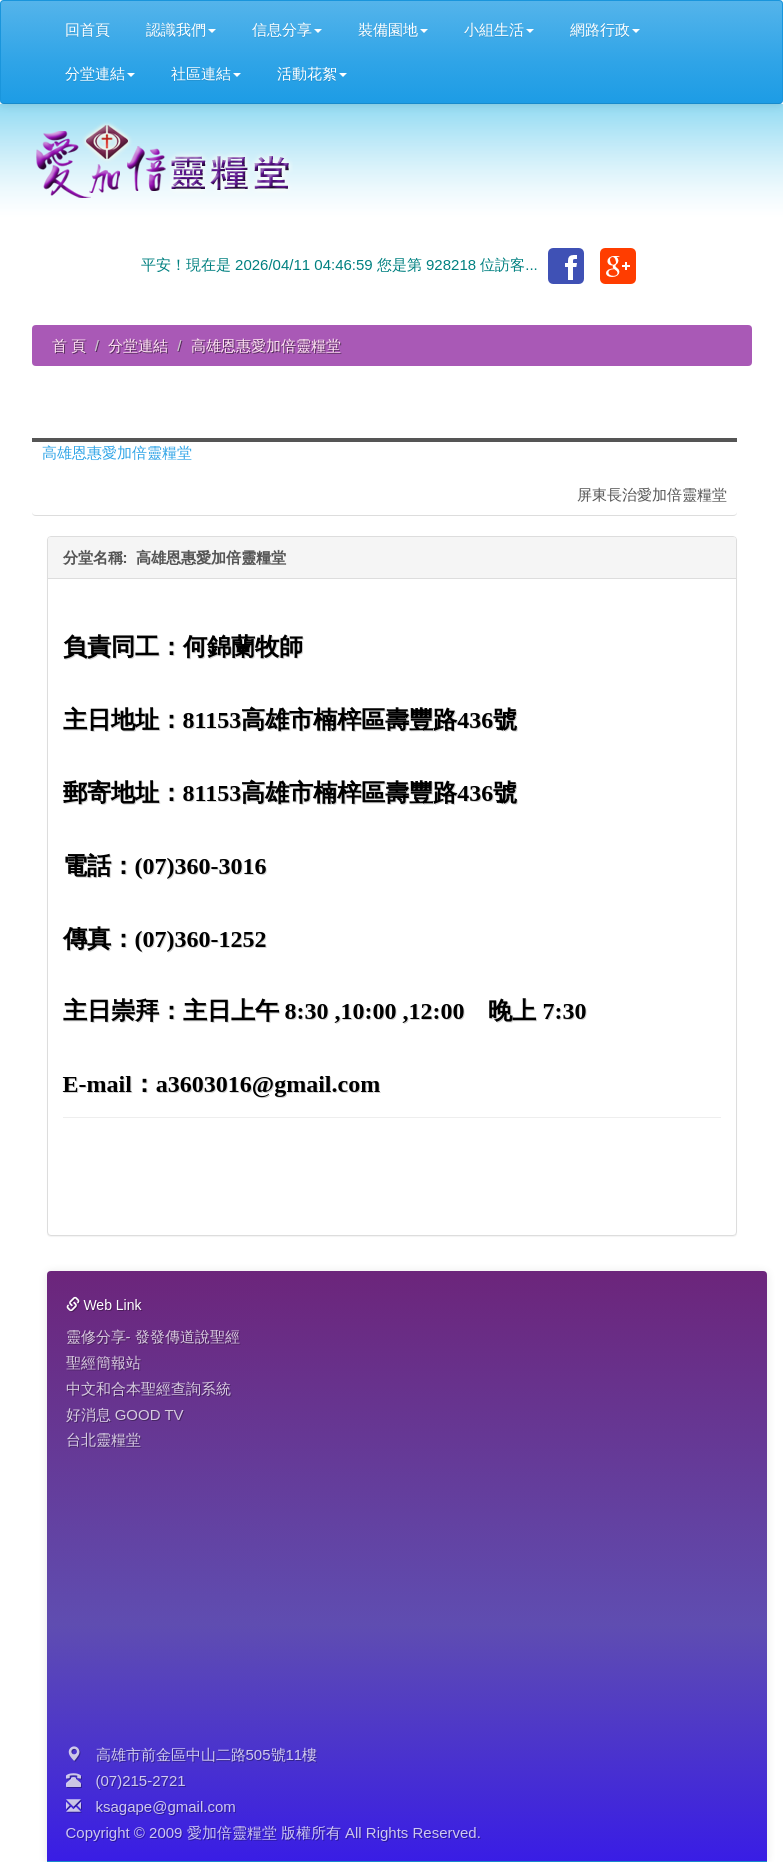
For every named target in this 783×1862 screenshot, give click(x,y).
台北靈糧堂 (103, 1439)
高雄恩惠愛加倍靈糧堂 (117, 452)
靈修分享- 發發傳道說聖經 (153, 1336)
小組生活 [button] (499, 29)
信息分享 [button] (287, 29)
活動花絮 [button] (312, 73)
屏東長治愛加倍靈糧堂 (652, 494)
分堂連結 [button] (100, 73)
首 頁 (69, 345)
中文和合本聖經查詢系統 (148, 1388)
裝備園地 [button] (393, 29)
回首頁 (87, 29)
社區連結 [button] (206, 73)
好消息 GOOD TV (125, 1414)
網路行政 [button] (605, 29)
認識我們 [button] (181, 29)
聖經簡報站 (103, 1362)
